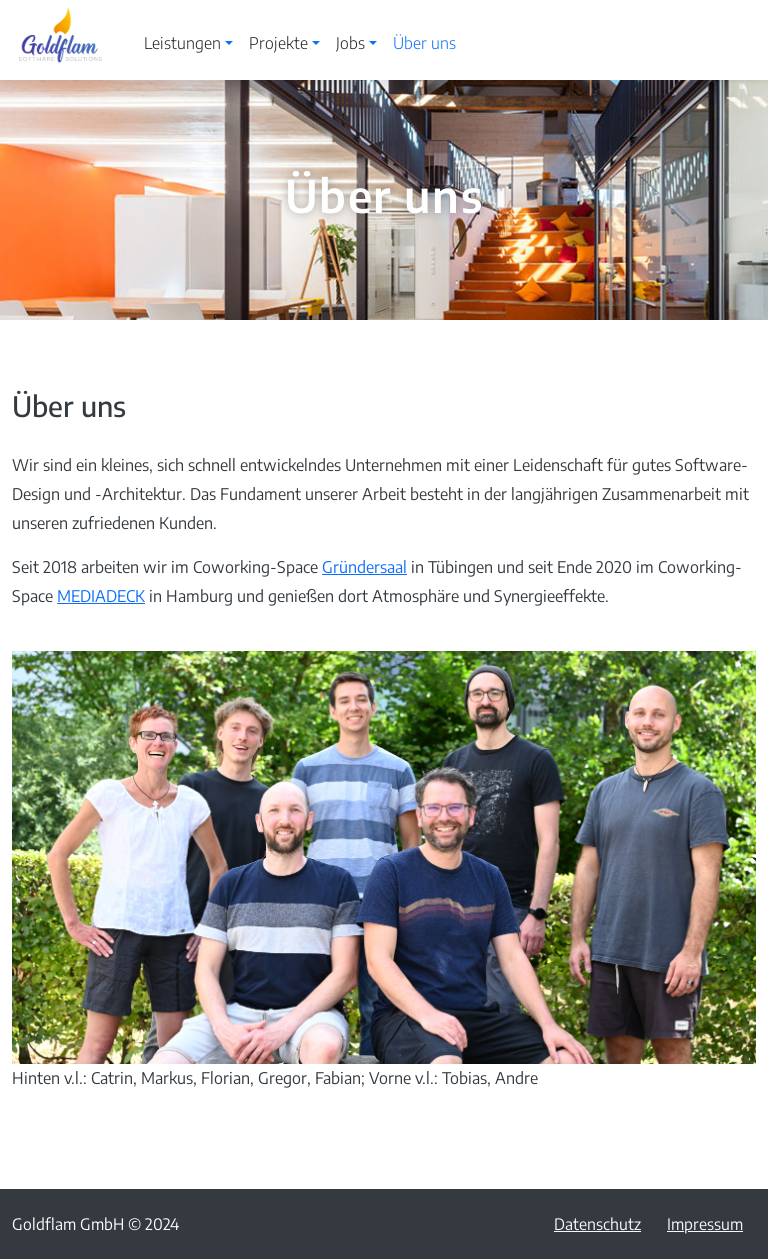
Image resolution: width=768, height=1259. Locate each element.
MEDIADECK (101, 596)
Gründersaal (364, 567)
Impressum (705, 1223)
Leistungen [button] (182, 43)
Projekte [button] (278, 43)
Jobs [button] (350, 43)
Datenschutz (597, 1223)
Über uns (424, 43)
